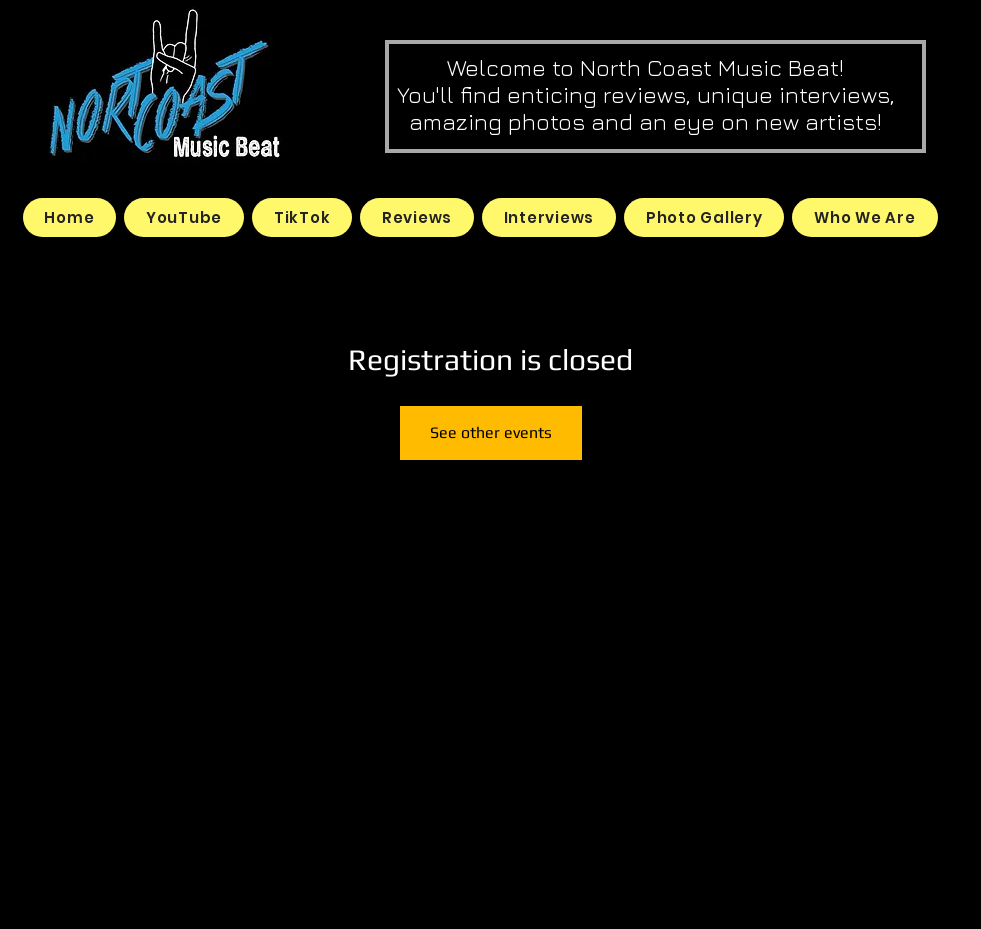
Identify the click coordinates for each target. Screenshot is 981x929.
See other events (491, 432)
